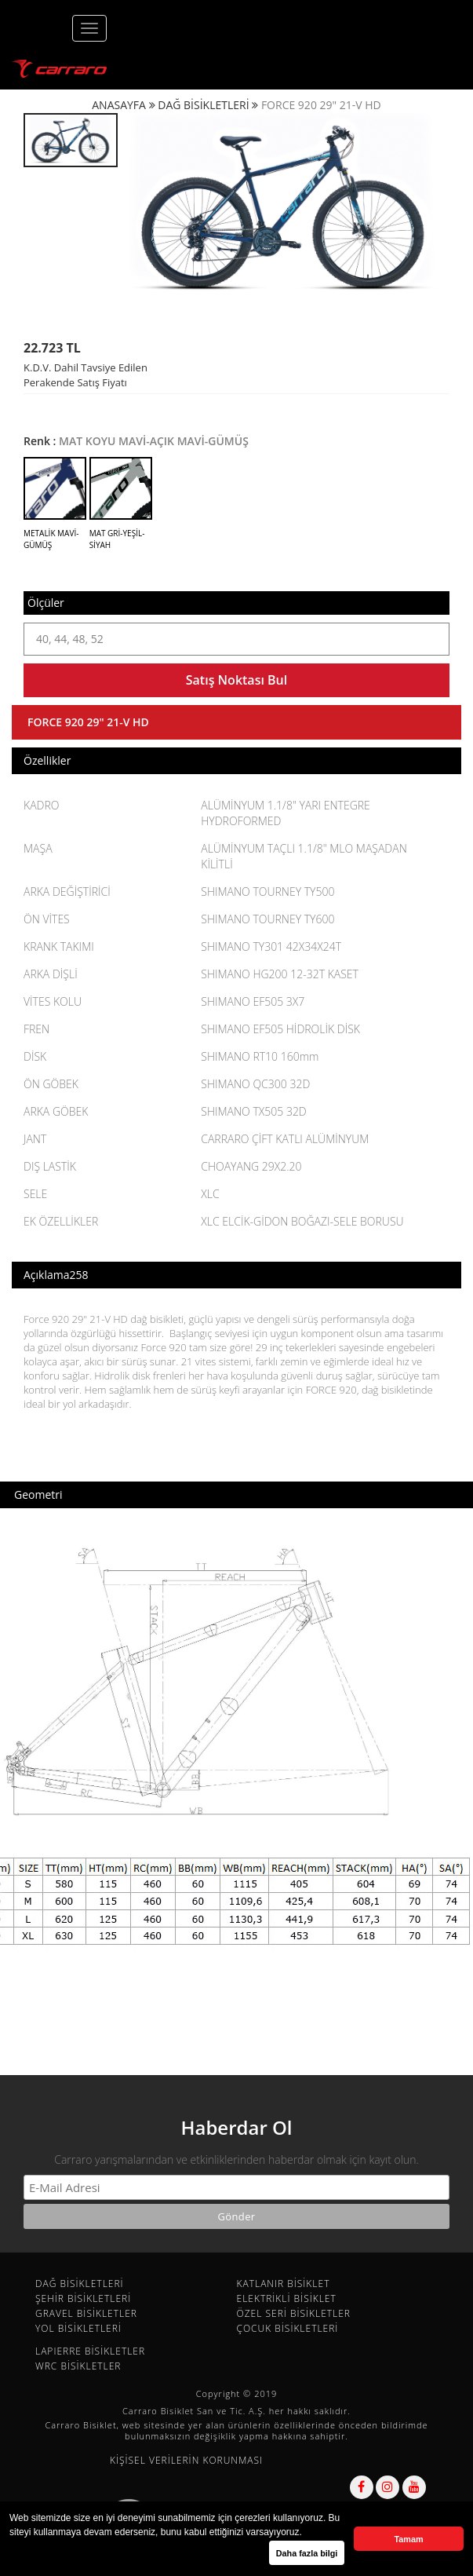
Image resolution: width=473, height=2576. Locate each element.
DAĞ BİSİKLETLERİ (203, 104)
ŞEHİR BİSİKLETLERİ (83, 2298)
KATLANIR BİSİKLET (283, 2283)
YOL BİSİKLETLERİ (78, 2328)
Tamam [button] (408, 2539)
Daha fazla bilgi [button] (307, 2553)
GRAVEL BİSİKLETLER (86, 2313)
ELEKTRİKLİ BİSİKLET (287, 2298)
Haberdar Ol (236, 2127)
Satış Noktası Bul (236, 680)
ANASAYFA (119, 104)
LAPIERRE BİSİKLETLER (90, 2351)
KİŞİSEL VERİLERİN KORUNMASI (186, 2460)
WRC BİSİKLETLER (78, 2366)
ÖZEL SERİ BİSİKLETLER (294, 2313)
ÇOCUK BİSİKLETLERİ (288, 2328)
